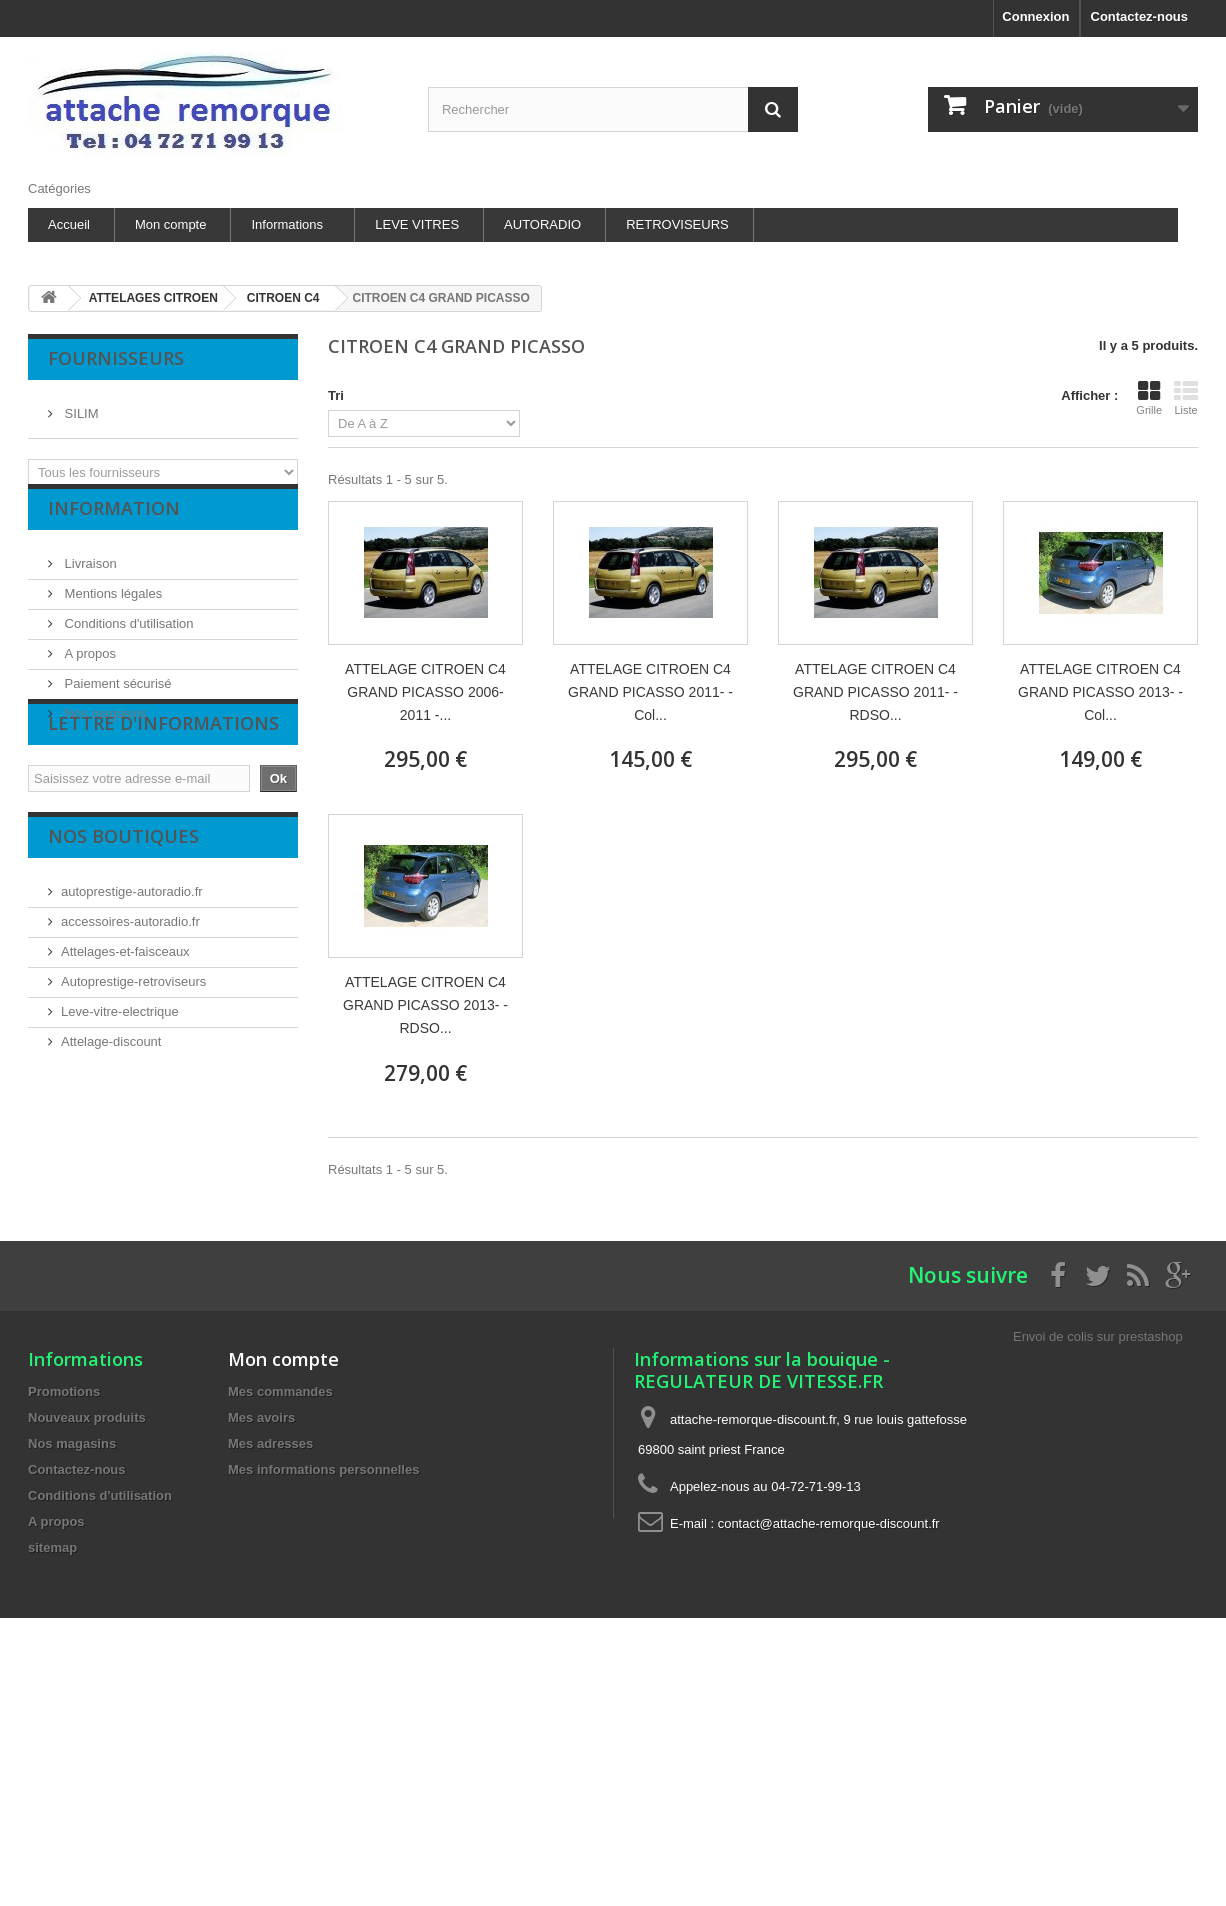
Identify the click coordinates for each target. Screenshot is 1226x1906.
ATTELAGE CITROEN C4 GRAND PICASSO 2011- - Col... (650, 692)
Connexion (1035, 16)
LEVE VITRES (417, 224)
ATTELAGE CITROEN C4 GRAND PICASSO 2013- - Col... (1100, 692)
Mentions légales (111, 609)
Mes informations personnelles (323, 1469)
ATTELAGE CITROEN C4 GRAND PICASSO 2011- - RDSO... (875, 692)
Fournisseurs (116, 358)
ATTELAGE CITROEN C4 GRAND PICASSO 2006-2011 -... (425, 692)
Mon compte (171, 224)
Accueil (69, 224)
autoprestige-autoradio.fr (132, 969)
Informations (287, 224)
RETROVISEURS (677, 224)
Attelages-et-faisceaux (125, 1029)
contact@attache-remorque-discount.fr (829, 1523)
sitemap (52, 1547)
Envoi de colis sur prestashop (1098, 1336)
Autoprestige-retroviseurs (133, 1059)
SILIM (80, 405)
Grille (1149, 398)
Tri (336, 395)
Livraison (89, 579)
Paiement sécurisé (116, 699)
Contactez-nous (1140, 16)
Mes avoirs (261, 1417)
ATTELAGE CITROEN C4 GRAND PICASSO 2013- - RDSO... (425, 1005)
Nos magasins (104, 729)
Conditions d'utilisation (127, 639)
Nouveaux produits (87, 1417)
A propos (88, 669)
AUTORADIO (542, 224)
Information (114, 532)
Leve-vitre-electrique (120, 1089)
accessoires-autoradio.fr (130, 999)
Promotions (64, 1391)
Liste (1186, 398)
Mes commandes (280, 1391)
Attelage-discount (111, 1119)
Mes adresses (270, 1443)
